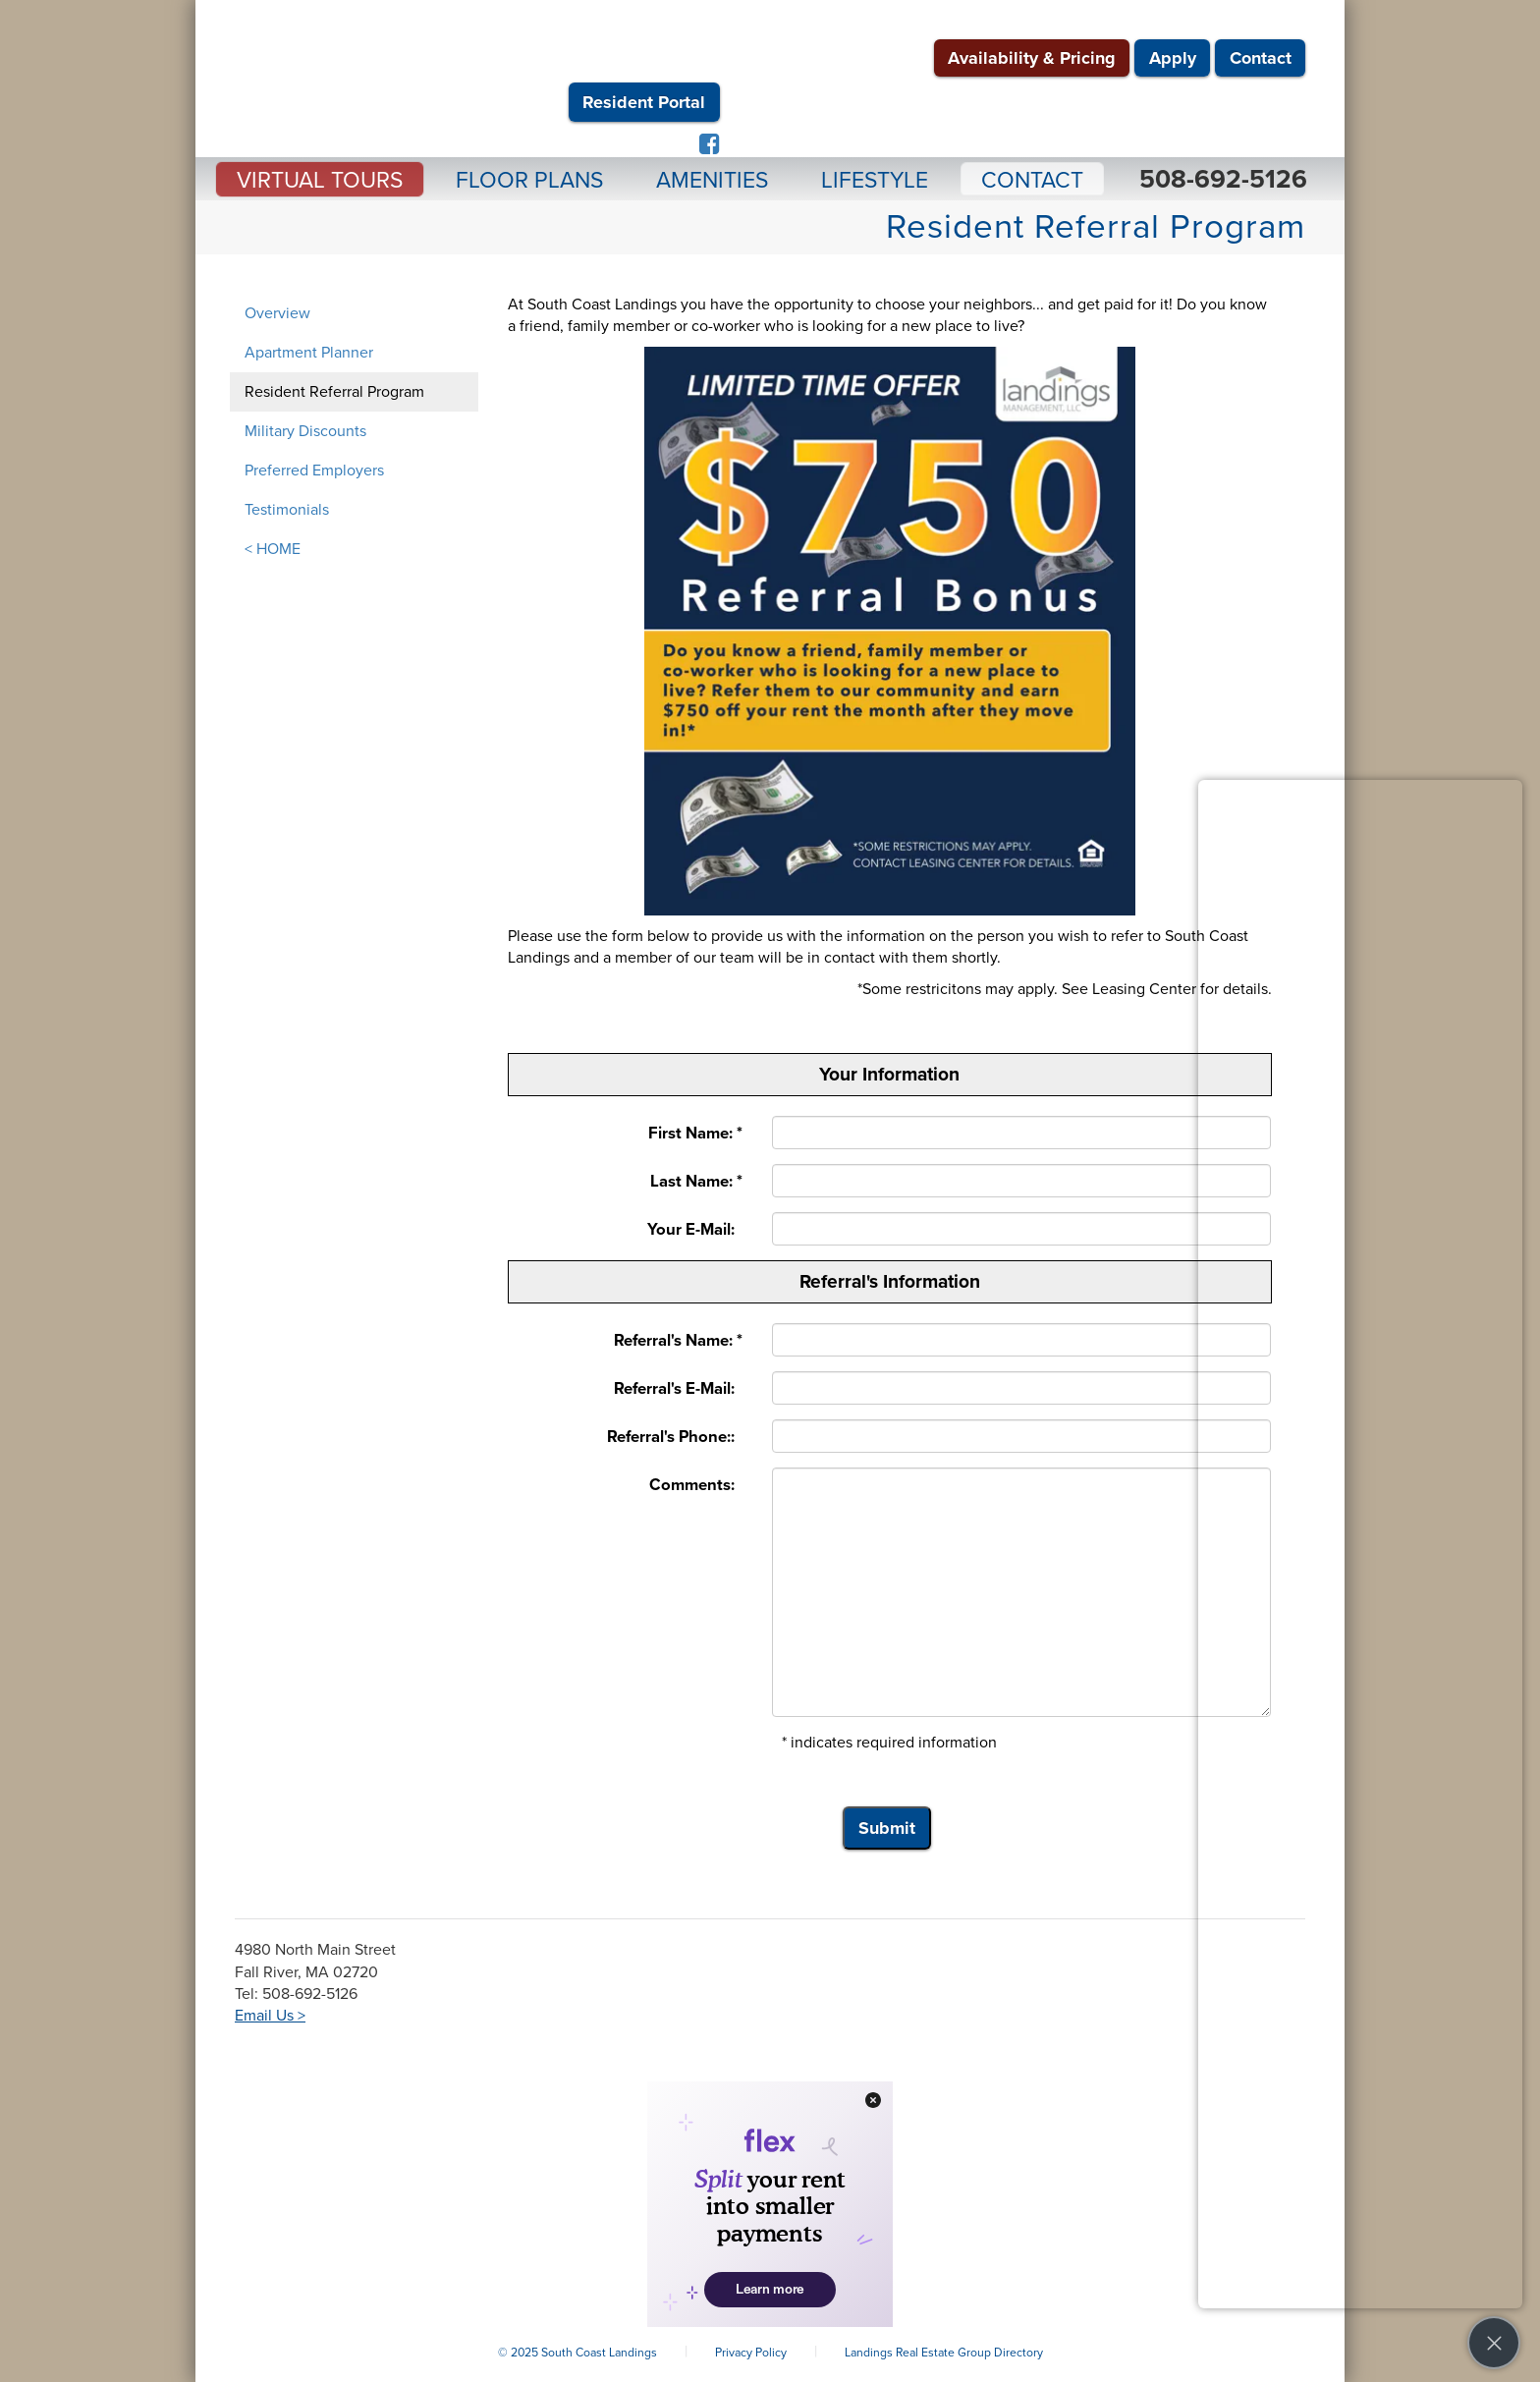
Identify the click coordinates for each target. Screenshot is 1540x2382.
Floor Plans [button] (529, 180)
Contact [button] (1032, 180)
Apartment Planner (309, 352)
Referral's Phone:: (674, 1437)
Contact (1261, 58)
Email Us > (270, 2015)
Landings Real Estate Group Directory (944, 2352)
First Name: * (695, 1133)
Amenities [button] (712, 180)
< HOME (273, 549)
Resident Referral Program (334, 392)
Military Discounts (305, 431)
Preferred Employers (314, 470)
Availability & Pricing (1032, 58)
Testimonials (287, 510)
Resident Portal (643, 102)
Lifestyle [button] (874, 180)
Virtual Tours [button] (320, 180)
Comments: (695, 1485)
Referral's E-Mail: (678, 1389)
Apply (1172, 58)
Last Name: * (696, 1181)
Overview (277, 313)
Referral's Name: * (678, 1341)
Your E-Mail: (694, 1230)
